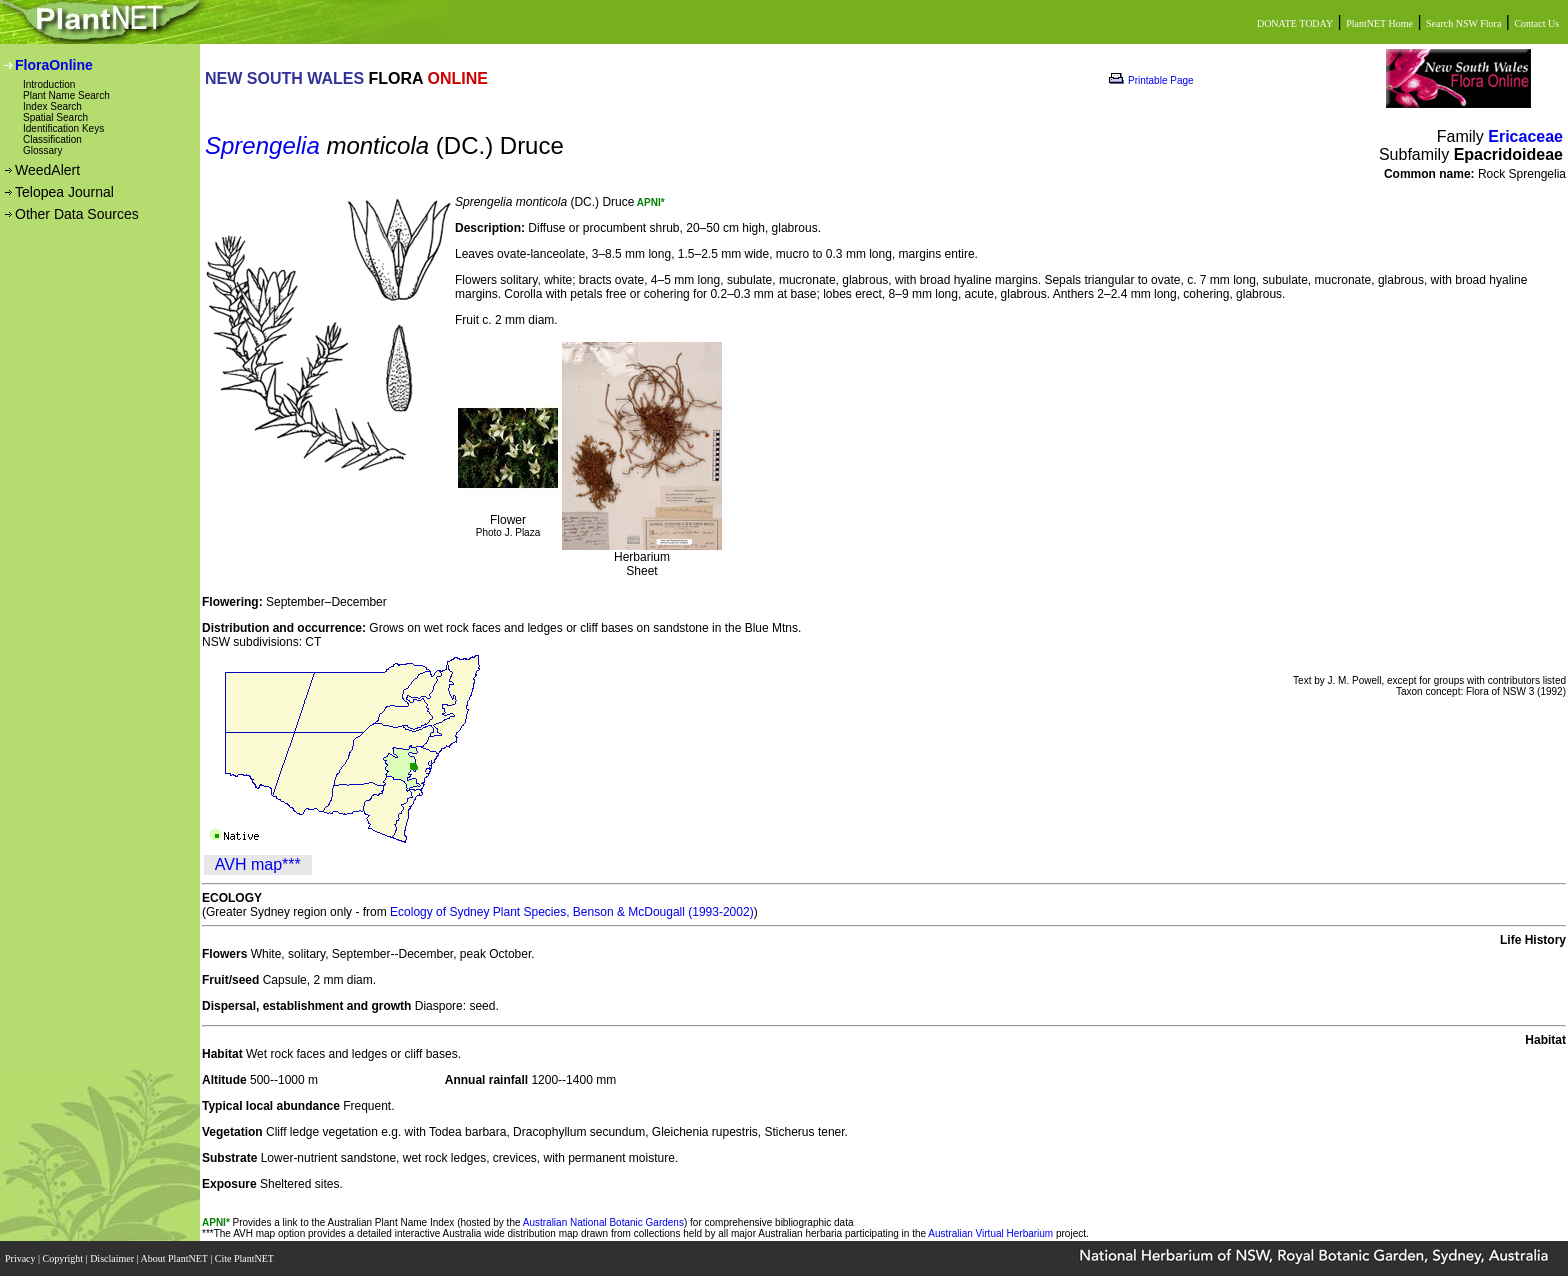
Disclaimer (113, 1258)
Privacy (21, 1258)
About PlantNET (175, 1258)
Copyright (64, 1258)
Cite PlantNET (245, 1258)
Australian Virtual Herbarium (990, 1233)
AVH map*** (258, 864)
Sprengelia (262, 145)
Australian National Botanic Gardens (603, 1222)
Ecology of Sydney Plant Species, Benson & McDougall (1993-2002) (572, 912)
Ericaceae (1525, 136)
